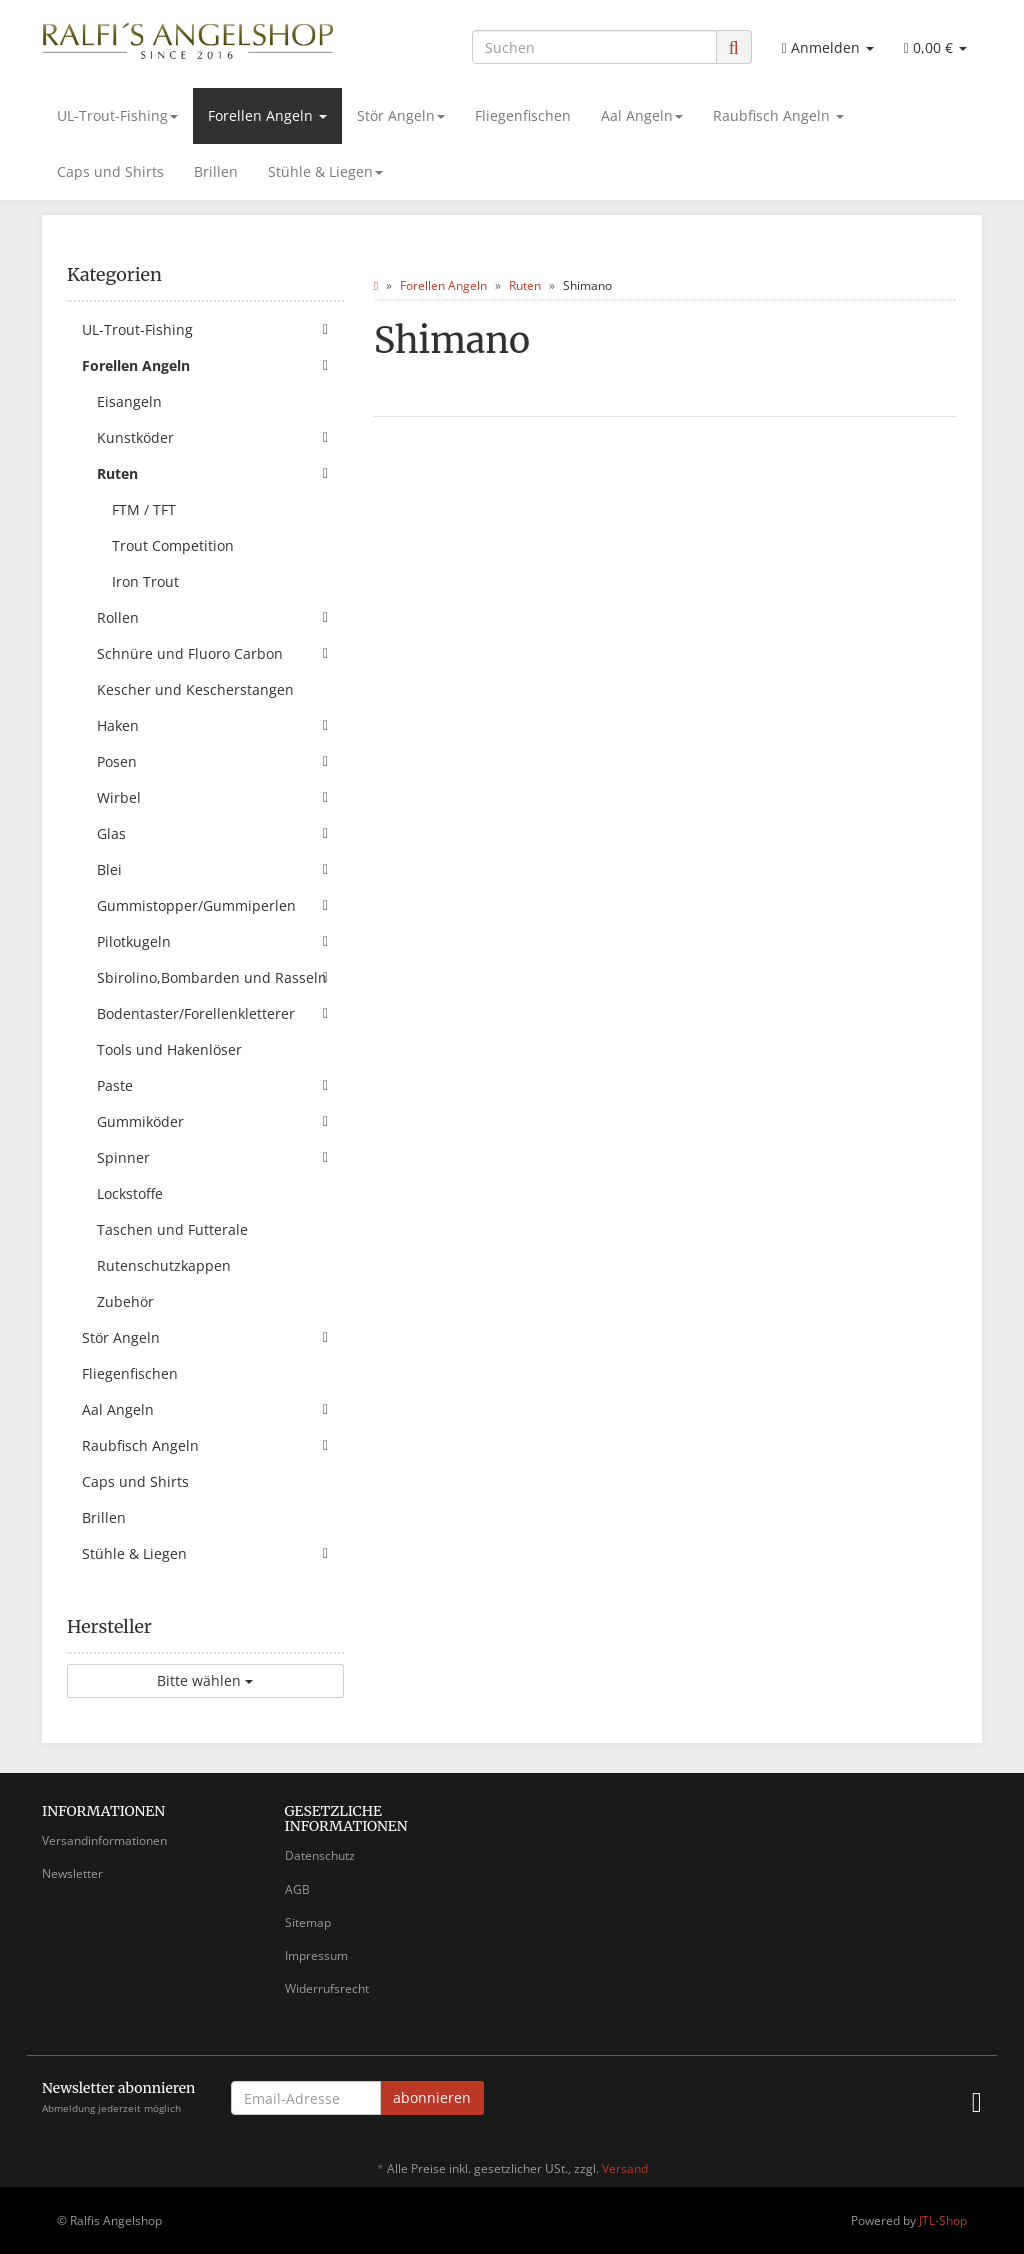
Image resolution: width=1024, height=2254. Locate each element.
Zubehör (125, 1301)
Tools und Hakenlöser (169, 1049)
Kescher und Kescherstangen (195, 689)
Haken (220, 726)
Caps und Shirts (110, 171)
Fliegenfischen (523, 115)
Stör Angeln (401, 115)
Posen (220, 762)
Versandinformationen (104, 1840)
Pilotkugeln (220, 942)
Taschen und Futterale (172, 1229)
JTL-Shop (943, 2220)
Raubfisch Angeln (778, 115)
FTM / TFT (144, 509)
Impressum (316, 1955)
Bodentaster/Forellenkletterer (220, 1014)
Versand (625, 2168)
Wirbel (220, 798)
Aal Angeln (642, 115)
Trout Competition (173, 545)
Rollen (220, 618)
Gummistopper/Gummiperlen (220, 906)
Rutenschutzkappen (164, 1265)
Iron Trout (145, 581)
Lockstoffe (130, 1193)
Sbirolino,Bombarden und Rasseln (220, 978)
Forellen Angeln (267, 115)
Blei (220, 870)
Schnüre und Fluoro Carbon (220, 654)
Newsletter (72, 1873)
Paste (220, 1086)
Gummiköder (220, 1122)
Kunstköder (220, 438)
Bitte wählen (205, 1680)
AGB (297, 1889)
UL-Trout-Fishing (117, 115)
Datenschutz (320, 1855)
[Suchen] (594, 47)
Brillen (216, 171)
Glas (220, 834)
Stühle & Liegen (325, 171)
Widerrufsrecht (327, 1988)
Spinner (220, 1158)
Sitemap (308, 1922)
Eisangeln (129, 401)
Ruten (220, 474)
